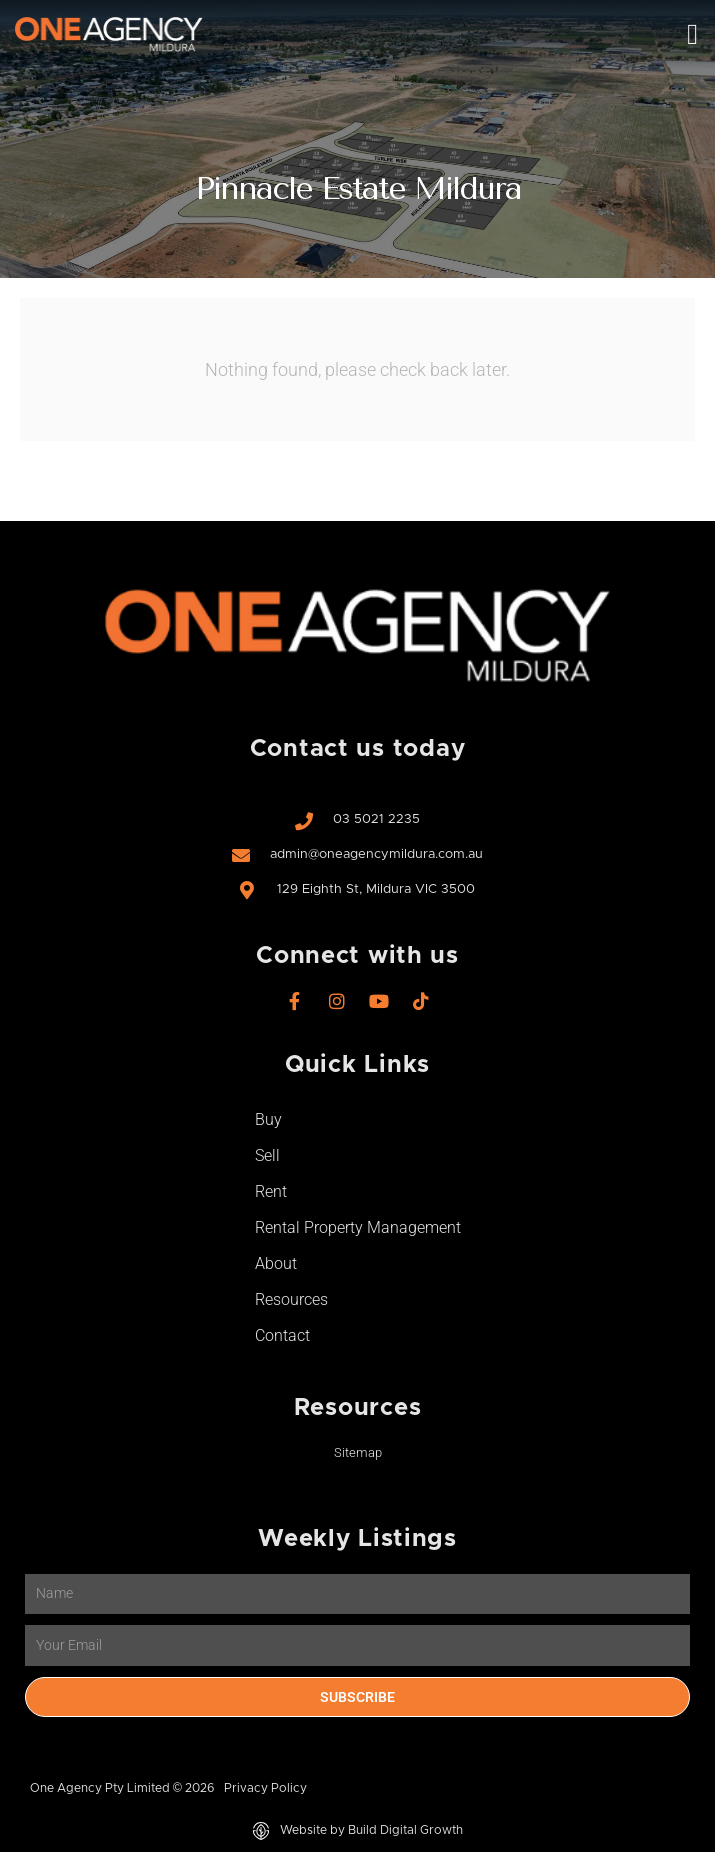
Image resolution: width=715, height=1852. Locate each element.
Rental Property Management (358, 1227)
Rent (271, 1191)
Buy (268, 1119)
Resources (291, 1299)
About (276, 1263)
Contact (282, 1335)
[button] (692, 35)
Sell (267, 1155)
